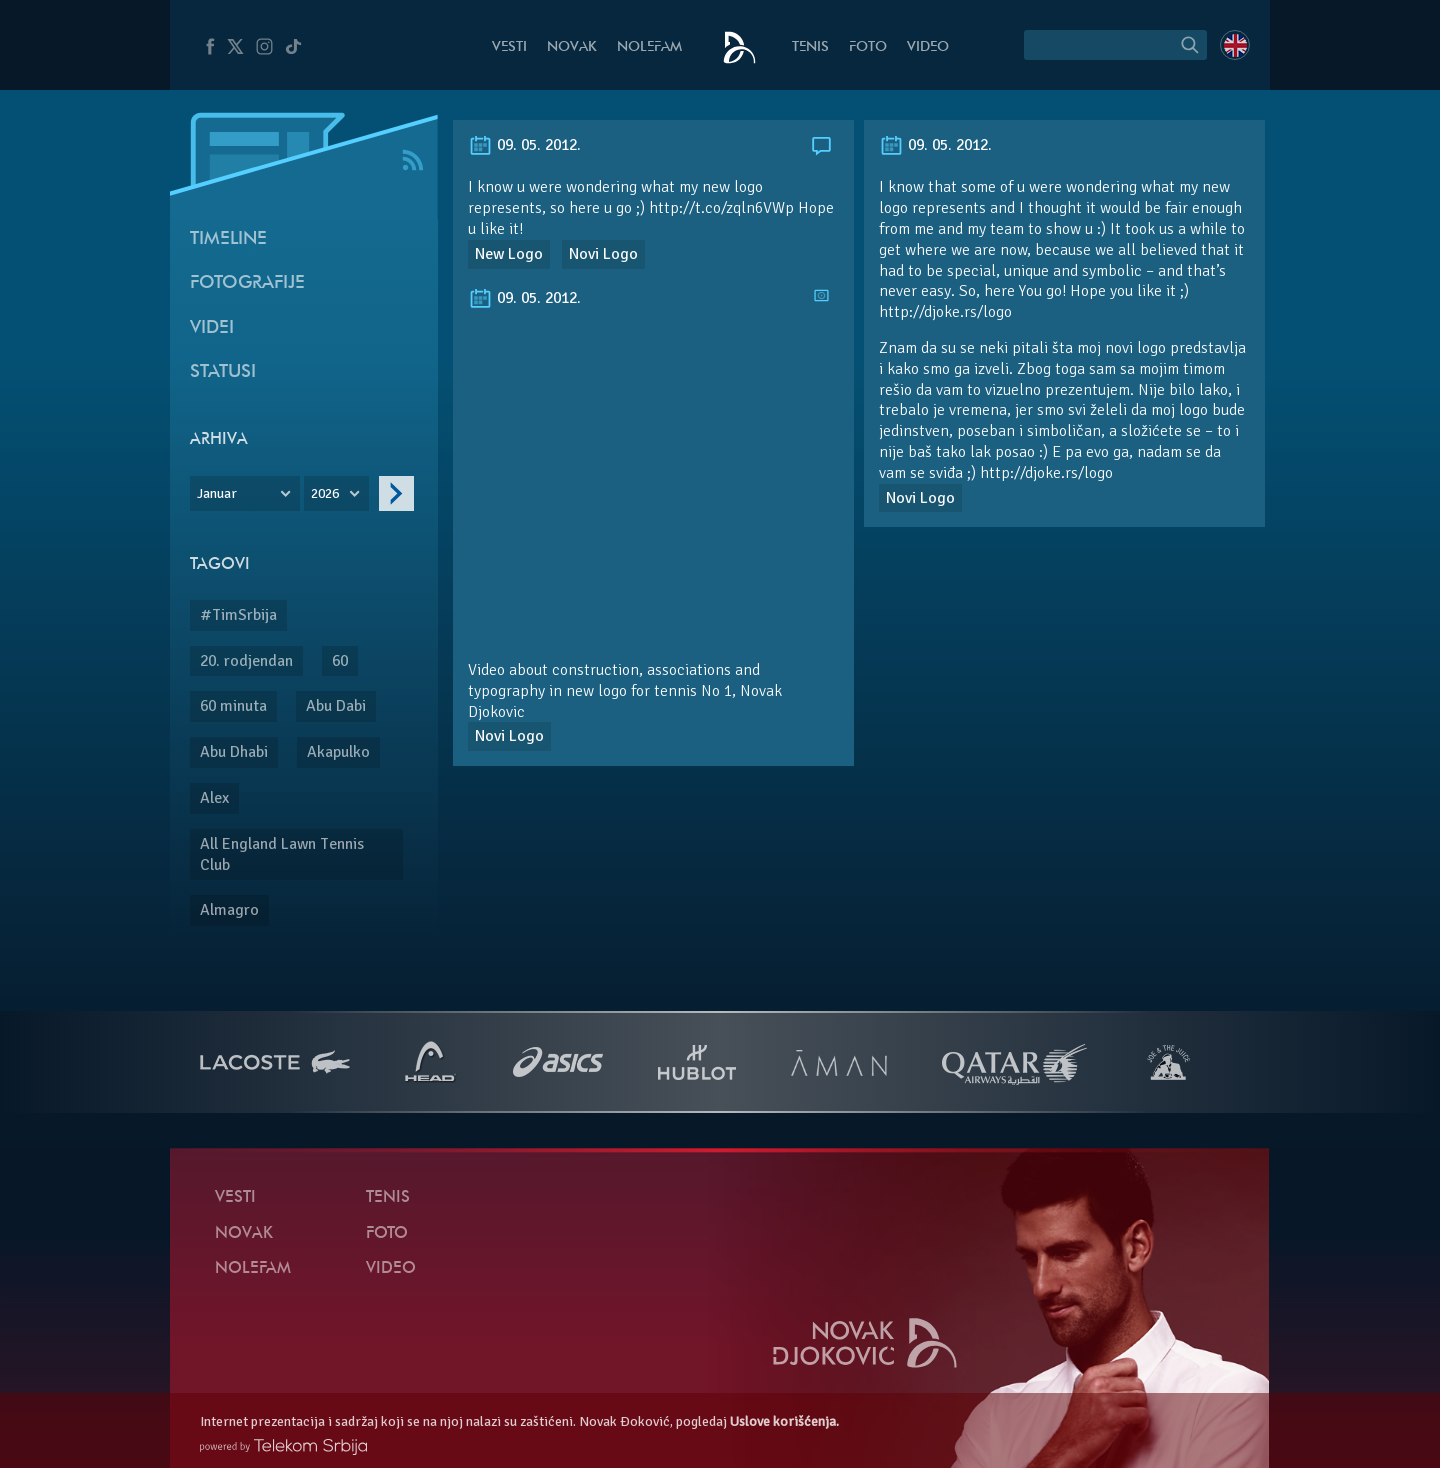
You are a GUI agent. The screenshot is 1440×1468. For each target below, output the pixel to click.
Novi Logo (603, 254)
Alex (214, 798)
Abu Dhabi (234, 752)
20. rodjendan (246, 661)
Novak (572, 47)
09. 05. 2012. (524, 145)
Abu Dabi (336, 706)
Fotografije (247, 283)
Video (928, 47)
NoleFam (649, 47)
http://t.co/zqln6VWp (721, 208)
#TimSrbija (238, 615)
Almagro (229, 910)
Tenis (810, 47)
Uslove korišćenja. (784, 1421)
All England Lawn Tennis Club (282, 854)
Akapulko (338, 752)
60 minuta (233, 706)
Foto (868, 47)
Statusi (223, 372)
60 (340, 661)
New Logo (509, 254)
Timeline (228, 239)
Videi (212, 328)
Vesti (509, 47)
